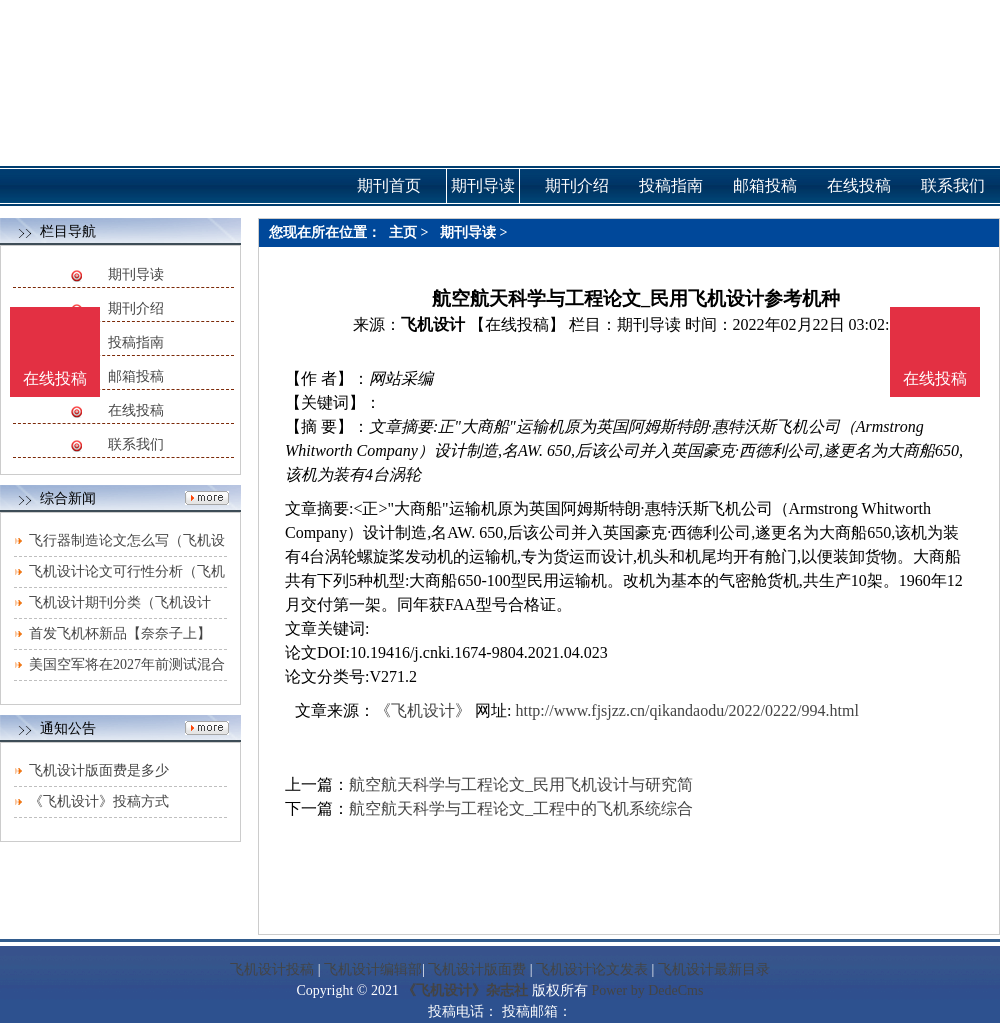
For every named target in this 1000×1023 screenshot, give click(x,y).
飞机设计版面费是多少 (99, 770)
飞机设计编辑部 (373, 969)
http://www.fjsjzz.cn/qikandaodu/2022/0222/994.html (686, 710)
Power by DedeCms (647, 990)
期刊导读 (136, 274)
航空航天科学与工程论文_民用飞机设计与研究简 (521, 784)
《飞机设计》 (423, 710)
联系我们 (136, 444)
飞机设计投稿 (272, 969)
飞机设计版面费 (477, 969)
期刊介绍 (136, 308)
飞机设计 (433, 324)
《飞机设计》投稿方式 (99, 801)
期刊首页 (389, 185)
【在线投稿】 (517, 324)
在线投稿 (136, 410)
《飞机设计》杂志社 (465, 990)
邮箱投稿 (136, 376)
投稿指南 (136, 342)
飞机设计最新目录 (714, 969)
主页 (403, 232)
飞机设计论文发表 (592, 969)
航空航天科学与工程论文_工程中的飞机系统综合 (521, 808)
